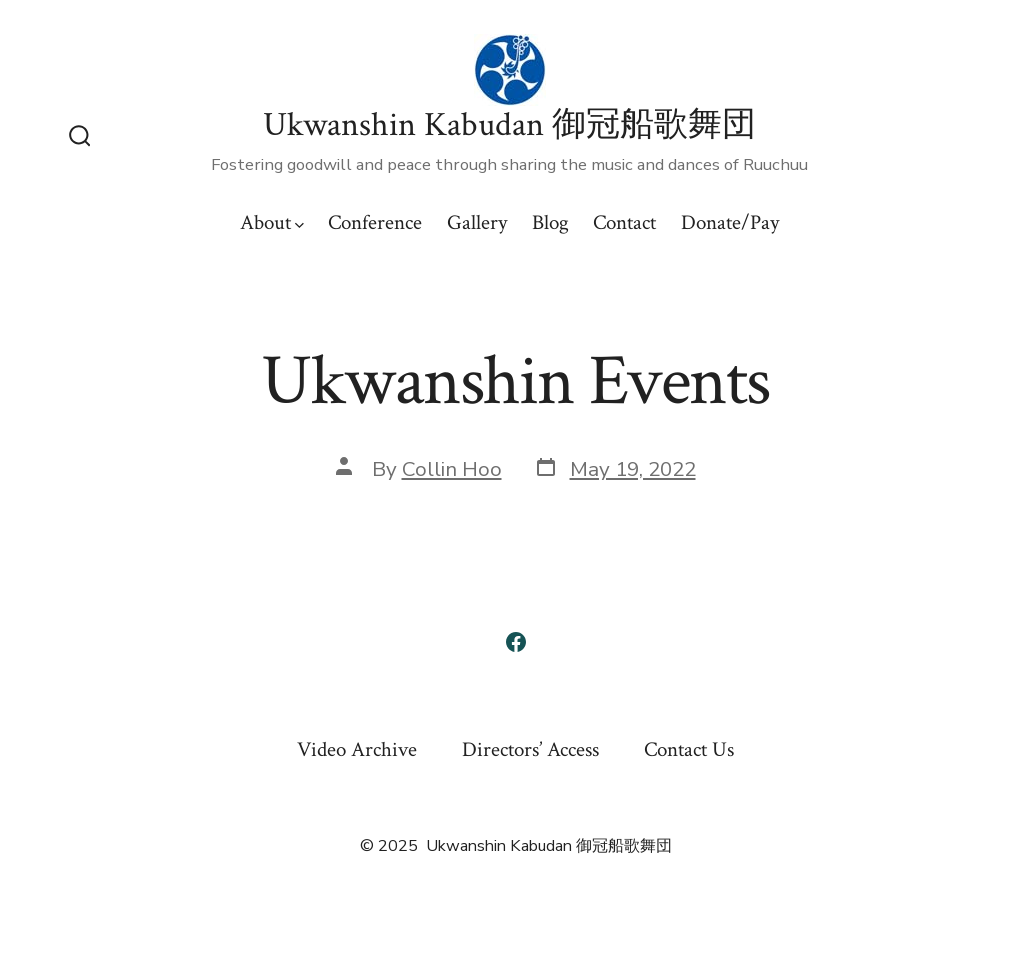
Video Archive (357, 749)
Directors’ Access (530, 749)
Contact (624, 222)
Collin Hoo (452, 469)
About (272, 222)
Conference (375, 222)
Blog (550, 222)
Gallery (477, 222)
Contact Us (689, 749)
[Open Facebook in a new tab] (516, 642)
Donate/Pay (730, 222)
